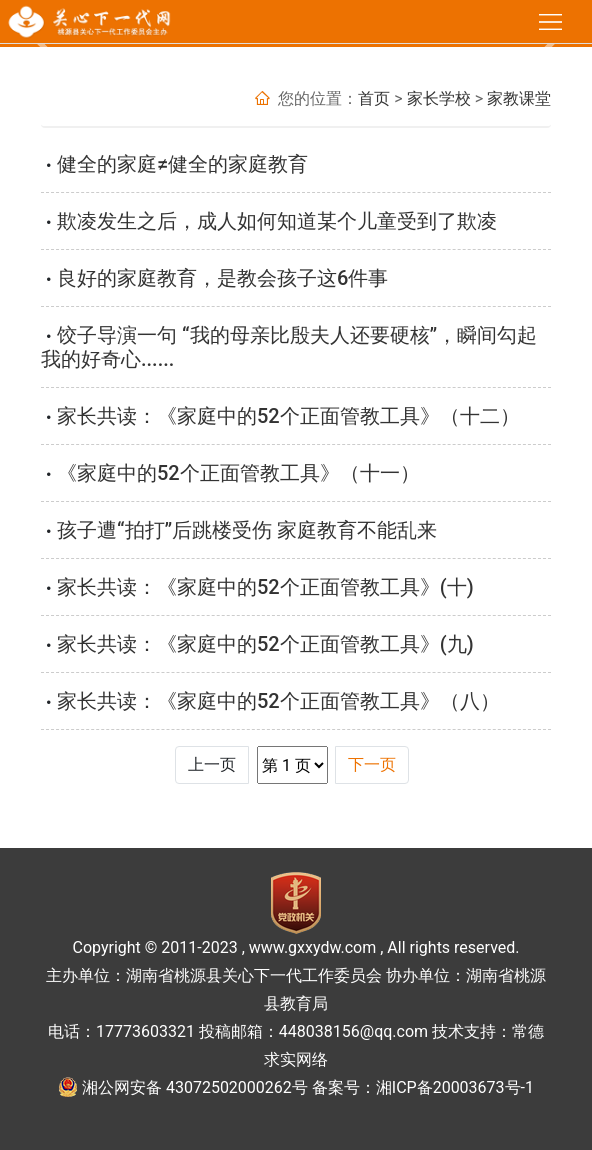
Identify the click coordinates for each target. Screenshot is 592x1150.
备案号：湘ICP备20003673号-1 (423, 1087)
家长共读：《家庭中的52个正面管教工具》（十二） (288, 416)
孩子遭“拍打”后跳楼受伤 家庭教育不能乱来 (247, 530)
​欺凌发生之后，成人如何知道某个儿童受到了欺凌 (277, 221)
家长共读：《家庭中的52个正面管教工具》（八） (278, 701)
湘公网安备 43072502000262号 (195, 1087)
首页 (374, 98)
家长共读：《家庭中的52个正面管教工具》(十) (265, 587)
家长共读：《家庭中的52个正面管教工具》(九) (265, 644)
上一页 (212, 764)
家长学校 (439, 98)
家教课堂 (519, 98)
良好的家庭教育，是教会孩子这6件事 (222, 278)
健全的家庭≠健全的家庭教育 (182, 164)
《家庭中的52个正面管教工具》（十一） (238, 473)
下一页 (372, 764)
